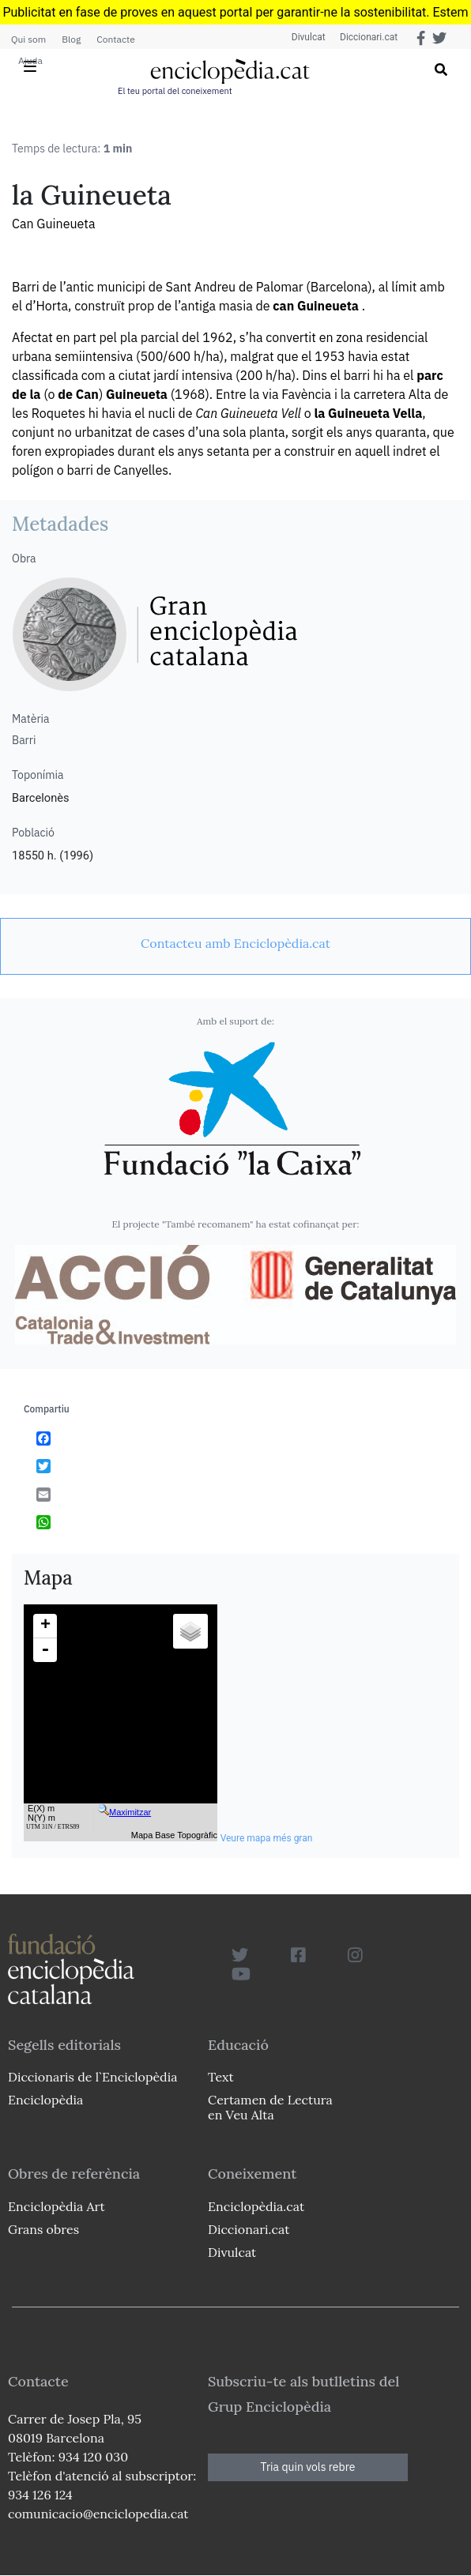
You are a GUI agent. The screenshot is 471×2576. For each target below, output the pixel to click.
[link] (235, 943)
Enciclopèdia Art (56, 2206)
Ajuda (30, 60)
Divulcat (306, 37)
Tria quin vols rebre (308, 2467)
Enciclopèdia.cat (256, 2206)
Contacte (115, 39)
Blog (71, 39)
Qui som (28, 39)
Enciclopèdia (45, 2100)
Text (221, 2077)
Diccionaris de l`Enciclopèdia (92, 2077)
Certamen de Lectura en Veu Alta (270, 2107)
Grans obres (43, 2229)
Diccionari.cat (367, 37)
